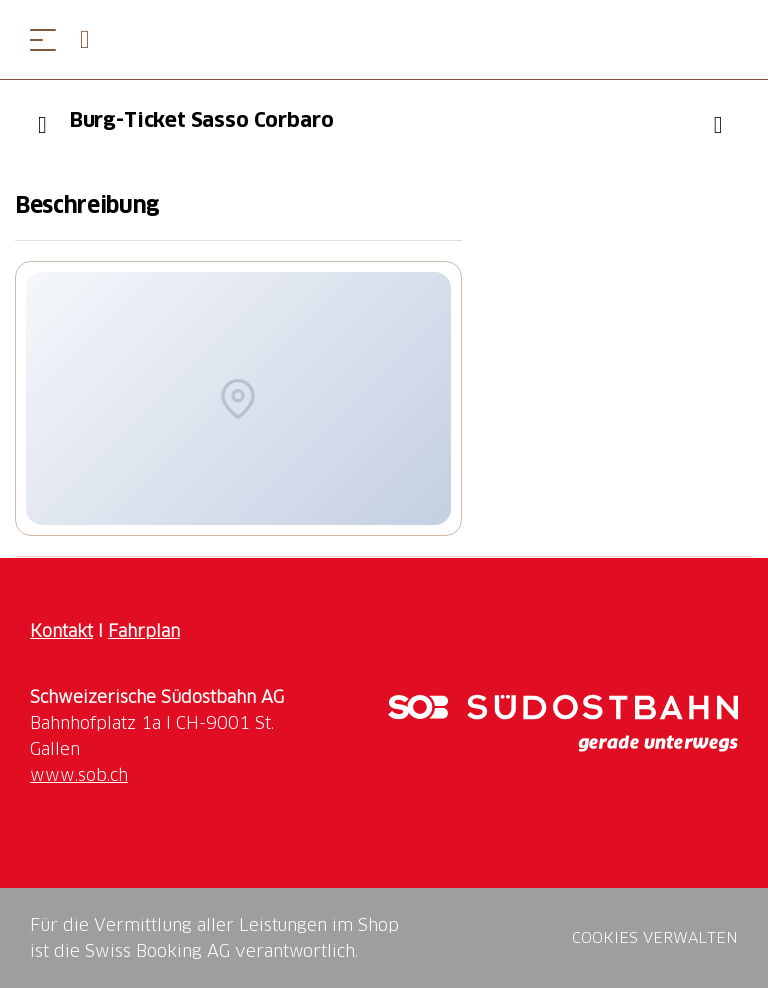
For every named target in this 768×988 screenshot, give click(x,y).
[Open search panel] (93, 39)
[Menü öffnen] (43, 39)
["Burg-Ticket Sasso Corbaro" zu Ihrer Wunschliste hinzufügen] (718, 125)
